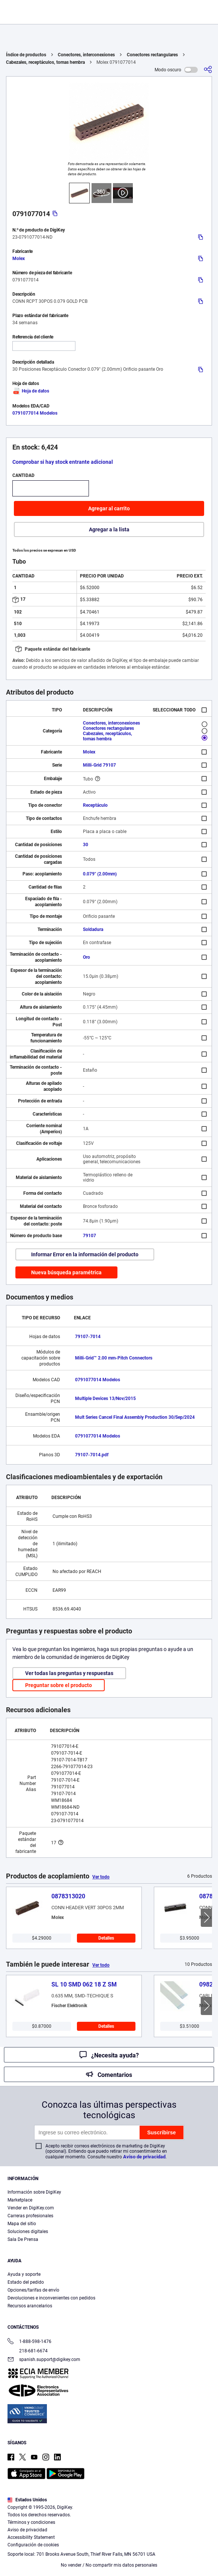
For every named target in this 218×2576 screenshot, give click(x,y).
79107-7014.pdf (91, 1454)
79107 (89, 1235)
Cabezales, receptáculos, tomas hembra (45, 62)
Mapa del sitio (22, 2223)
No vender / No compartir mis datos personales (109, 2565)
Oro (86, 957)
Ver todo (101, 1877)
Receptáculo (95, 805)
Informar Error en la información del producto (84, 1254)
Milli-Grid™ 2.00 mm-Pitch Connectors (113, 1358)
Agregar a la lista (109, 529)
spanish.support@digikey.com (44, 2360)
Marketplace (20, 2200)
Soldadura (93, 929)
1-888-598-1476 (29, 2342)
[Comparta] (208, 69)
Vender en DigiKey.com (31, 2208)
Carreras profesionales (30, 2215)
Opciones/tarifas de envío (33, 2290)
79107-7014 (88, 1336)
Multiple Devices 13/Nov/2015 (105, 1398)
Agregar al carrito (109, 508)
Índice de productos (26, 54)
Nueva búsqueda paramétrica (66, 1272)
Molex (18, 258)
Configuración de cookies (33, 2544)
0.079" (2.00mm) (100, 874)
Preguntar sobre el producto (58, 1685)
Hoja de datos (30, 391)
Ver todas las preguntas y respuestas (69, 1673)
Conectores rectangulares (152, 54)
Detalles (106, 1938)
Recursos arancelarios (30, 2305)
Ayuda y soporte (24, 2274)
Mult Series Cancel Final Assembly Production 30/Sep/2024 (135, 1417)
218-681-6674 (28, 2350)
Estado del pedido (26, 2282)
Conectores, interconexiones (86, 54)
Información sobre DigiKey (34, 2192)
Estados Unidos (27, 2499)
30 (85, 844)
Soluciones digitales (28, 2231)
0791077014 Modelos (34, 413)
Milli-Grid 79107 (99, 765)
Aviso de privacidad (144, 2156)
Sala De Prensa (23, 2239)
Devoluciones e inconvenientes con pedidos (51, 2298)
